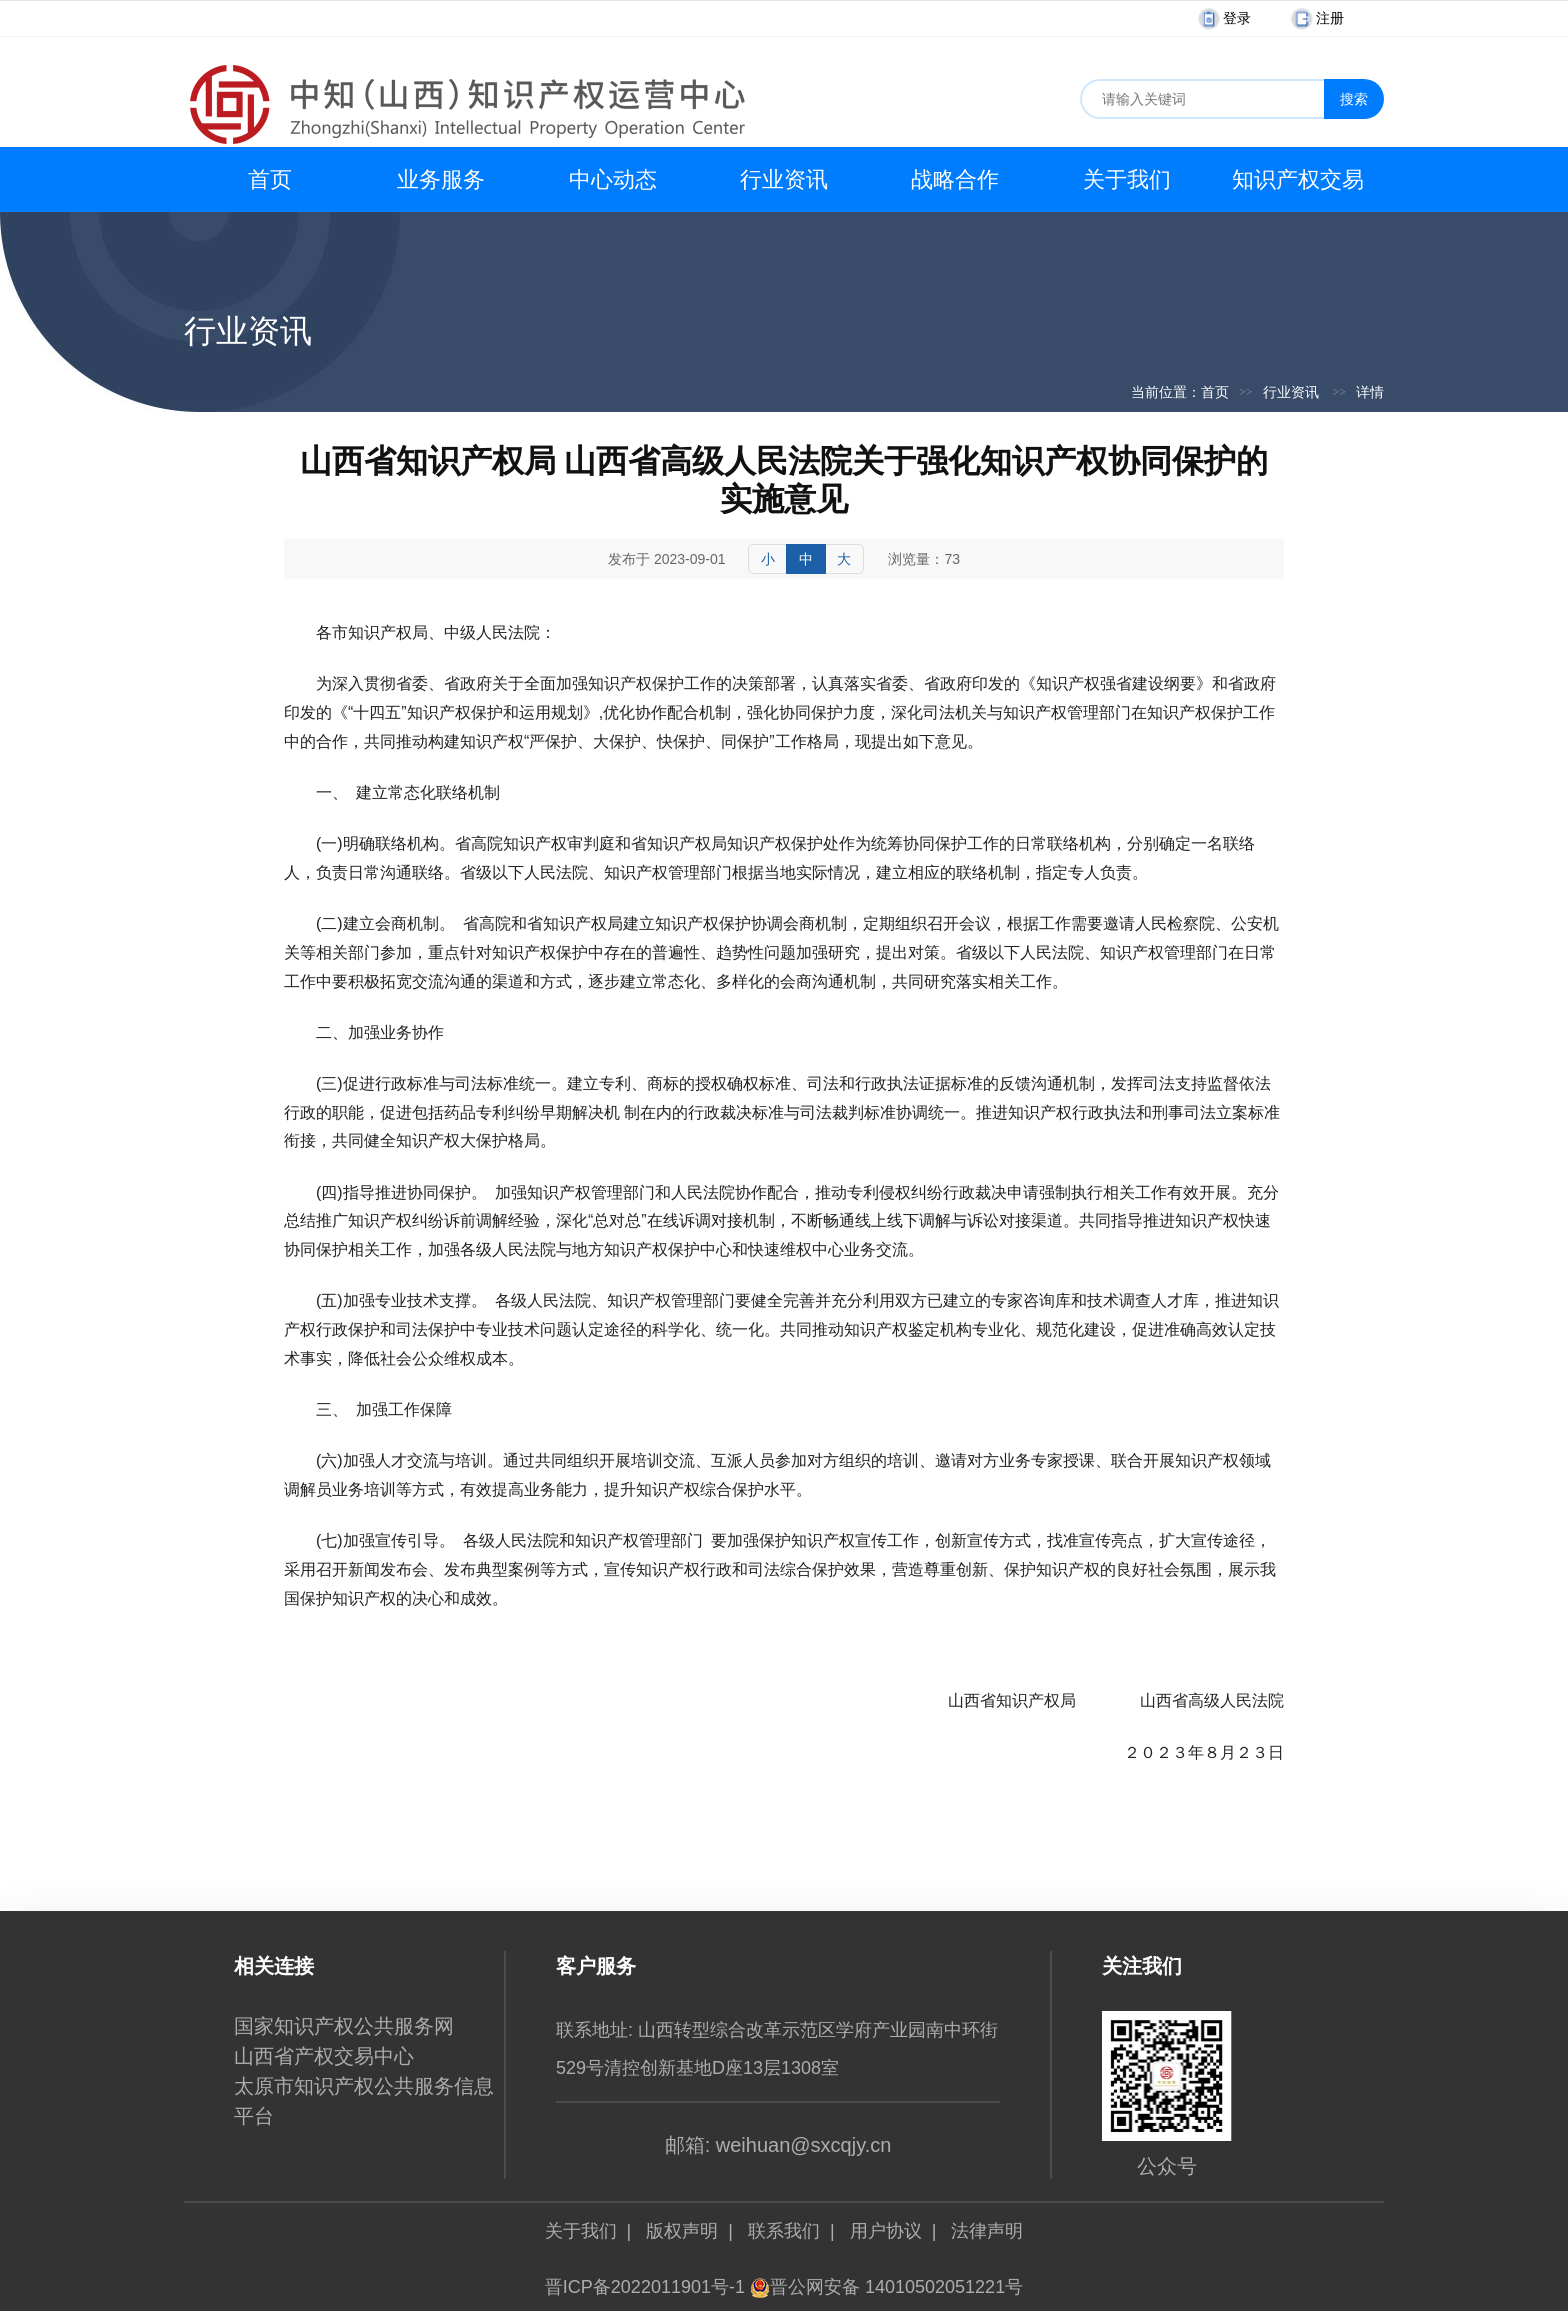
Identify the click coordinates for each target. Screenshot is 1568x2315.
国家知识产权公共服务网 (344, 2026)
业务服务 (441, 179)
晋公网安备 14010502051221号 (886, 2287)
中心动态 (613, 179)
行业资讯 (784, 179)
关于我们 (1127, 179)
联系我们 (784, 2231)
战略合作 (955, 179)
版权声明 (682, 2231)
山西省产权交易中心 (324, 2056)
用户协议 (886, 2231)
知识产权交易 (1298, 179)
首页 (270, 179)
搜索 (1354, 99)
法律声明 (987, 2231)
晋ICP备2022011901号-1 (645, 2287)
